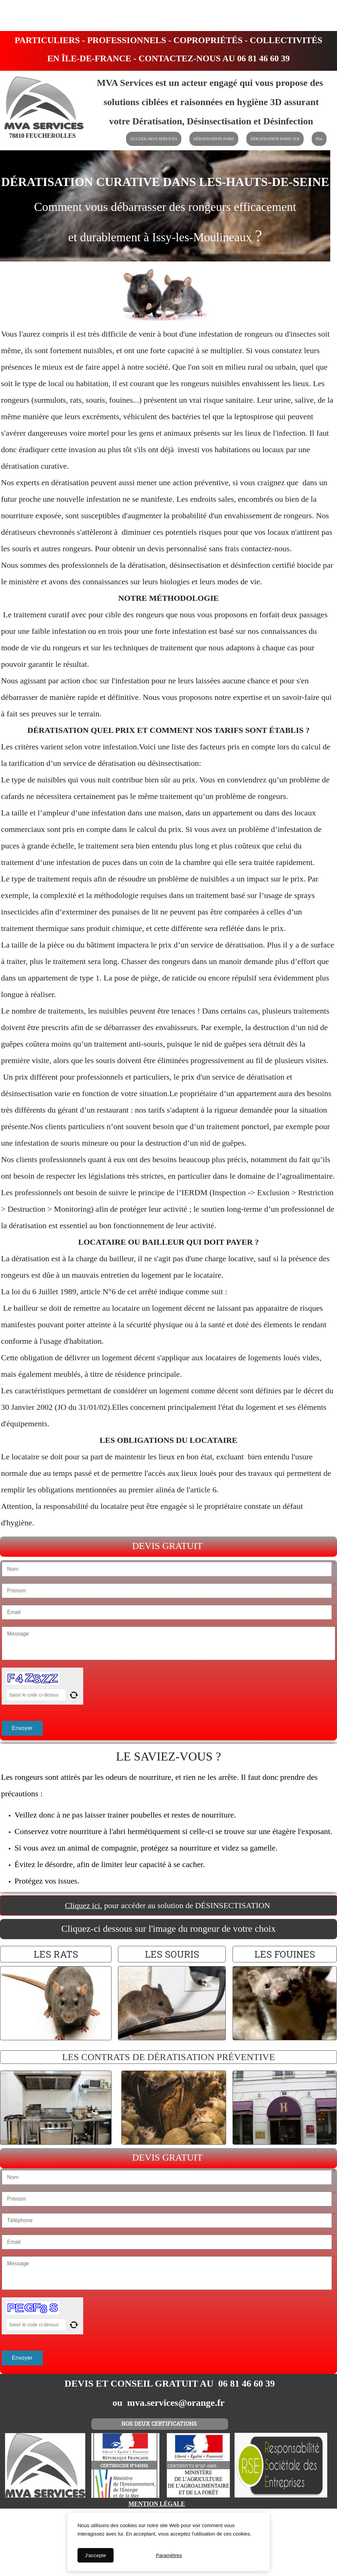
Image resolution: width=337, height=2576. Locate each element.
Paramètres (169, 2555)
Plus (319, 138)
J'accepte (95, 2555)
